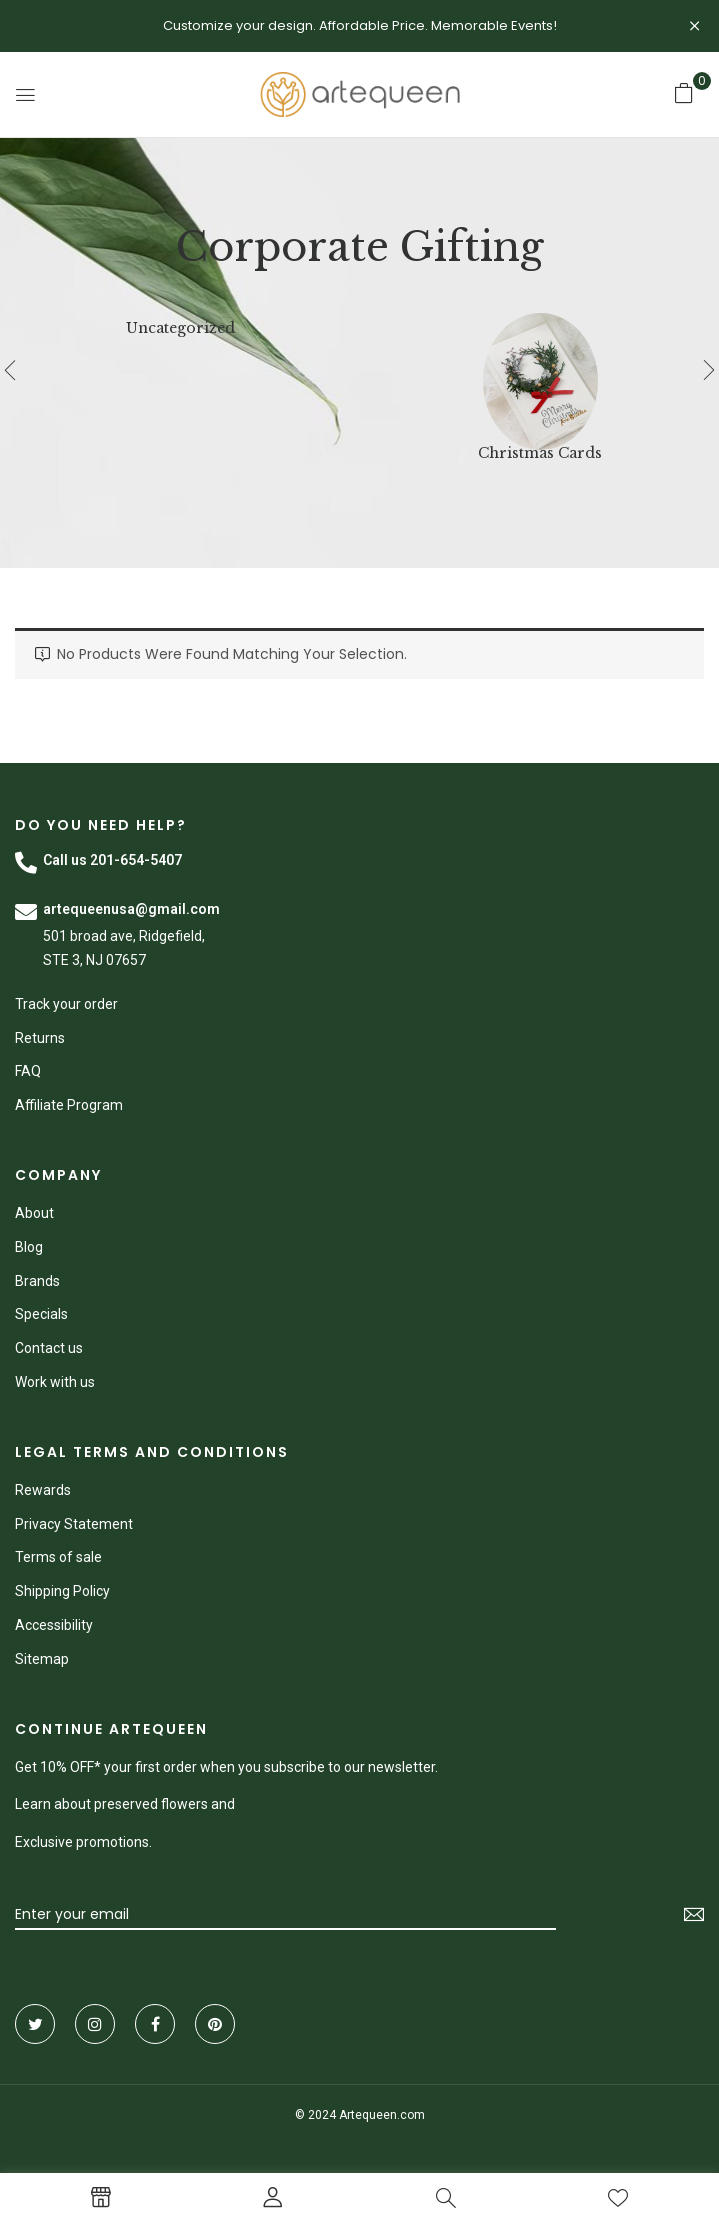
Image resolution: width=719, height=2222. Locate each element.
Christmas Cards (540, 453)
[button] (684, 93)
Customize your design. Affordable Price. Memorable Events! (360, 25)
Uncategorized (180, 328)
